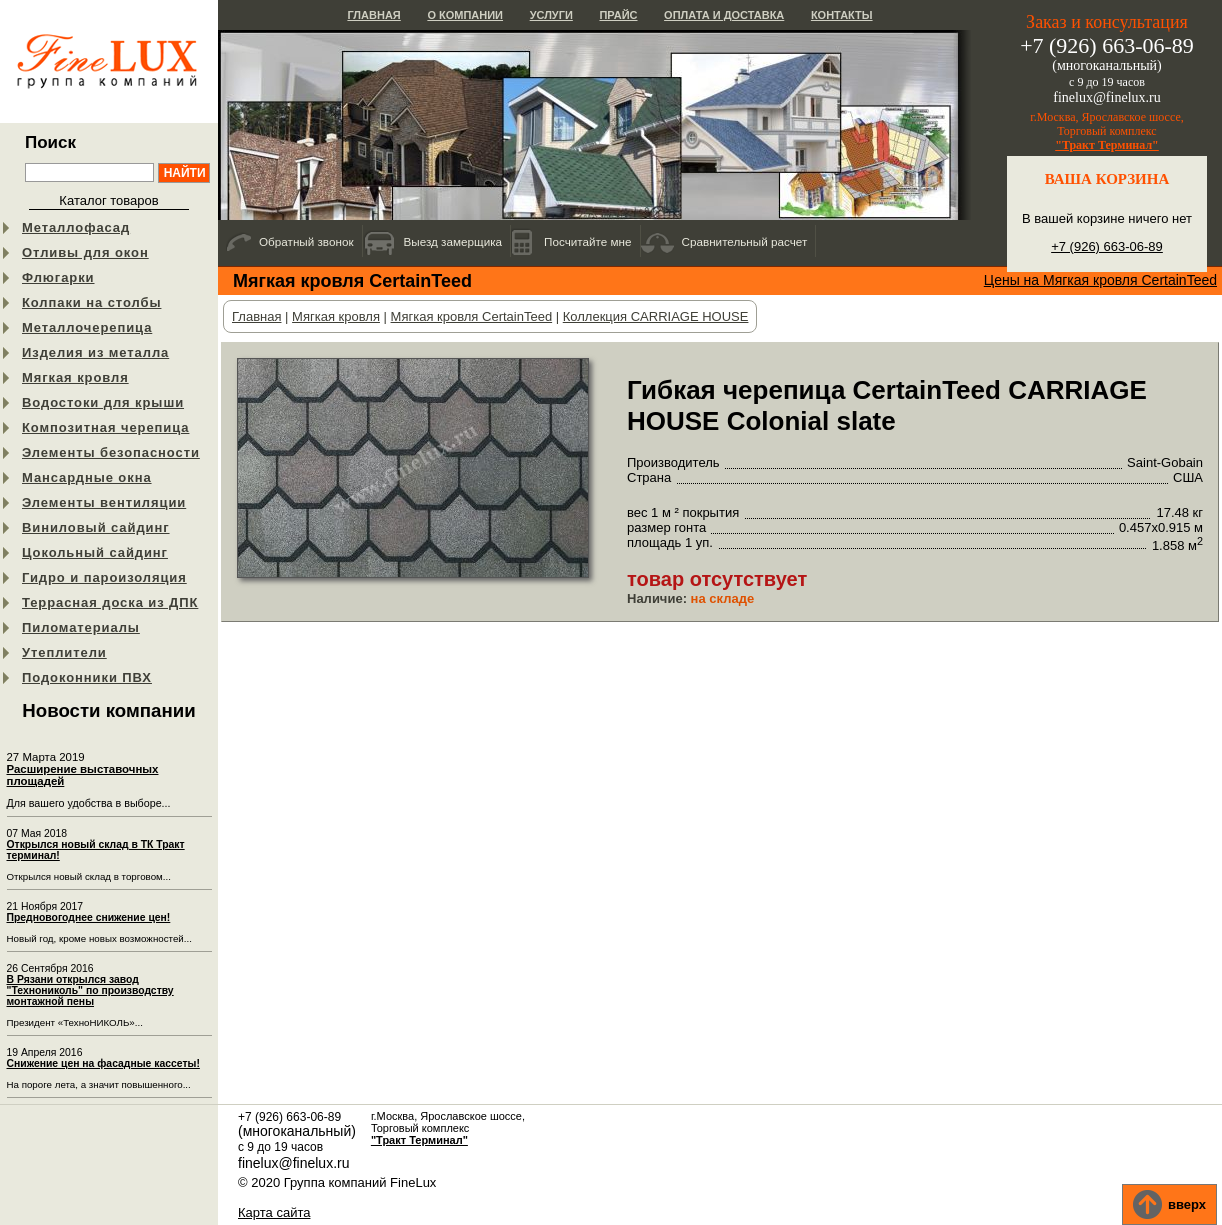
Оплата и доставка (724, 15)
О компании (465, 15)
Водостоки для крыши (103, 402)
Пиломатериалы (81, 627)
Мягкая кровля (75, 377)
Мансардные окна (87, 477)
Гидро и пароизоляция (104, 577)
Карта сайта (274, 1212)
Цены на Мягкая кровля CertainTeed (1100, 280)
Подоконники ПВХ (87, 677)
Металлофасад (76, 227)
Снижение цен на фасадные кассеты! (103, 1063)
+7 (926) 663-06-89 (1107, 246)
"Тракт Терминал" (1107, 145)
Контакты (842, 15)
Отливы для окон (85, 252)
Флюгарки (58, 277)
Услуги (551, 15)
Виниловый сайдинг (96, 527)
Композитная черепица (105, 427)
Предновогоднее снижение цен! (89, 917)
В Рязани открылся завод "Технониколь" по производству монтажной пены (90, 990)
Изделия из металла (95, 352)
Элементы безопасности (111, 452)
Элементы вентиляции (104, 502)
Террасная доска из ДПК (110, 602)
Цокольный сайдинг (95, 552)
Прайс (618, 15)
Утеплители (64, 652)
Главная (373, 15)
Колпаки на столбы (91, 302)
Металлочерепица (87, 327)
